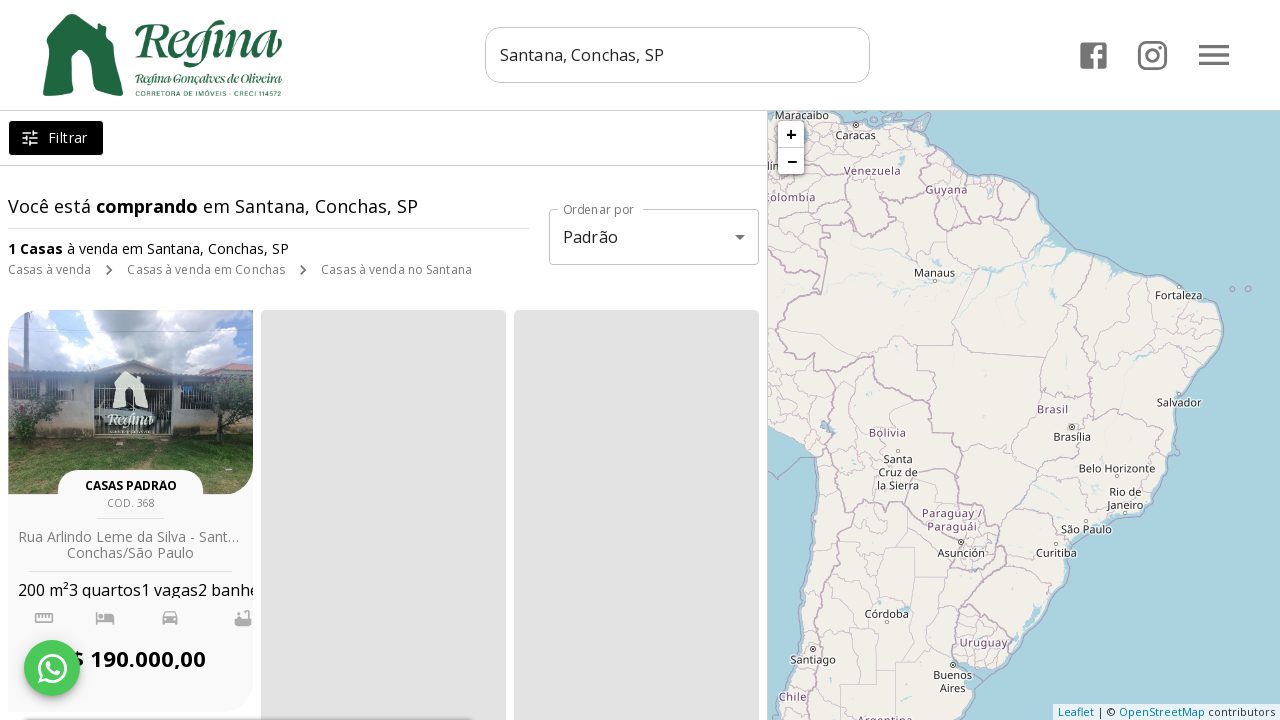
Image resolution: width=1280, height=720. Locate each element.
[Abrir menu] (1214, 55)
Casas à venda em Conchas (206, 269)
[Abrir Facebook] (1093, 55)
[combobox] (677, 55)
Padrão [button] (590, 237)
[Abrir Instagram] (1152, 55)
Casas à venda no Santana (396, 269)
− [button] (792, 161)
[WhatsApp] (52, 668)
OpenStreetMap (1162, 711)
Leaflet (1076, 711)
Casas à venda (49, 269)
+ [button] (791, 134)
